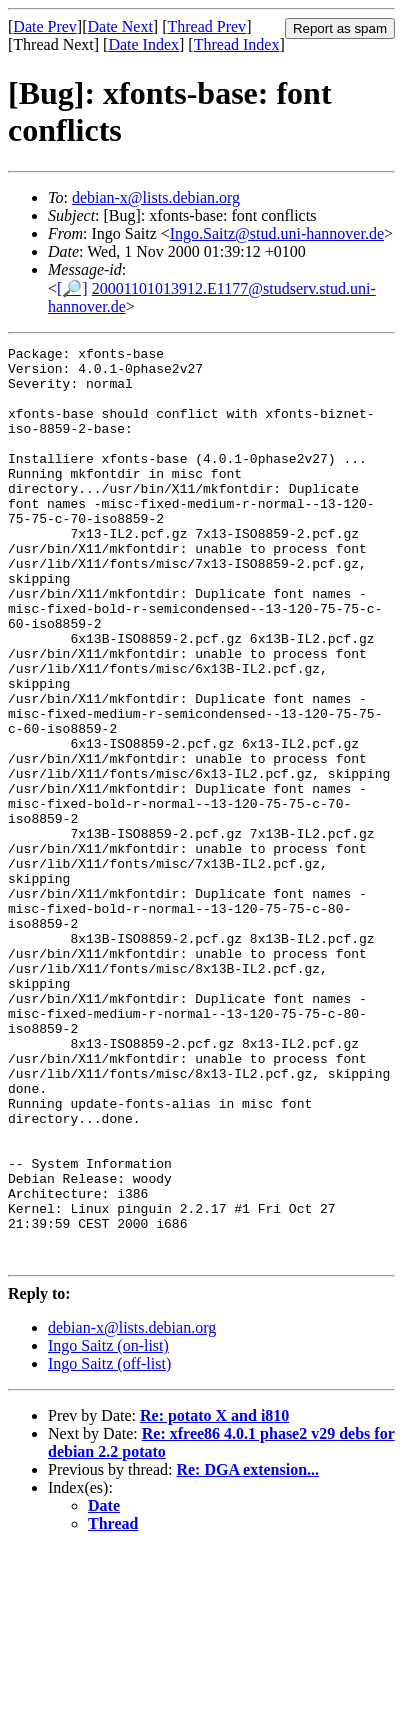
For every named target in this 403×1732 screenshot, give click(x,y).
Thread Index (237, 44)
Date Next (120, 26)
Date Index (143, 44)
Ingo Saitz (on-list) (108, 1528)
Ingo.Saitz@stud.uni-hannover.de (277, 233)
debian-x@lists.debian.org (156, 197)
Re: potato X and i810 (214, 1598)
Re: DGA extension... (247, 1652)
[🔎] (72, 288)
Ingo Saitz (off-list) (109, 1546)
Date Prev (45, 26)
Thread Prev (206, 26)
